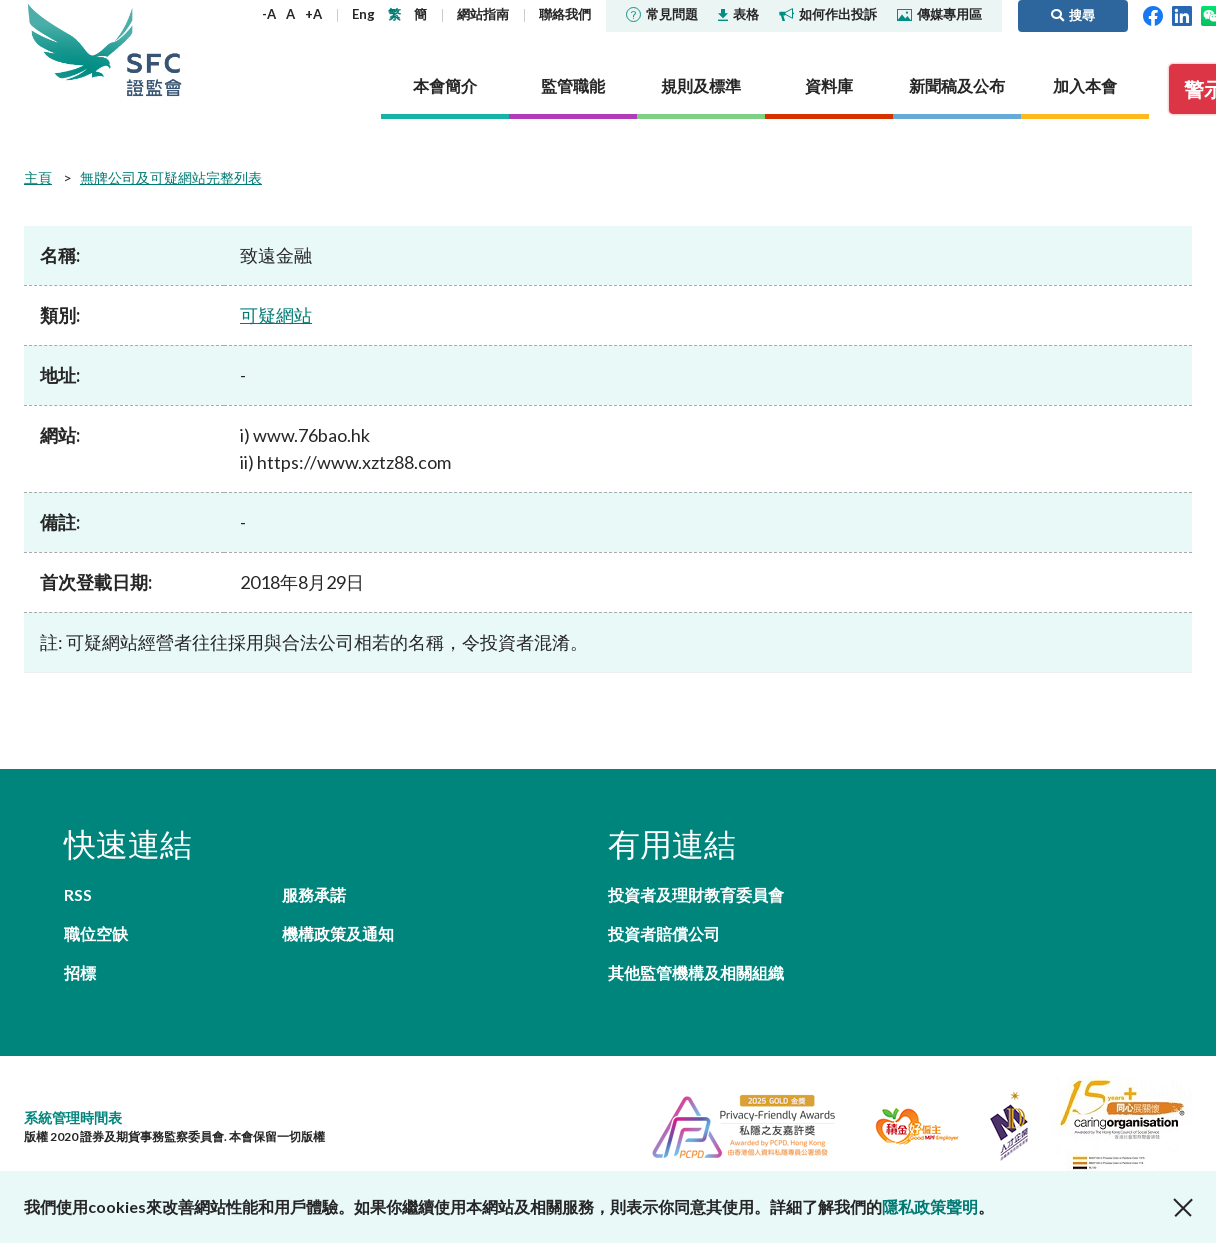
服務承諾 (314, 894)
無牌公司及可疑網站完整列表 (171, 177)
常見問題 (662, 14)
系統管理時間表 (73, 1117)
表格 (738, 14)
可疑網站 (276, 315)
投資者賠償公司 (664, 933)
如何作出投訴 (828, 14)
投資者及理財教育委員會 (696, 894)
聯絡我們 (565, 14)
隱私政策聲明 (930, 1206)
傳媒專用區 (939, 14)
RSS (78, 894)
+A (313, 14)
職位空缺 (96, 933)
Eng (363, 14)
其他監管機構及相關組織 (696, 972)
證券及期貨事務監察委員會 (154, 49)
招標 (80, 972)
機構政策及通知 (338, 933)
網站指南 (483, 14)
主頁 (38, 177)
